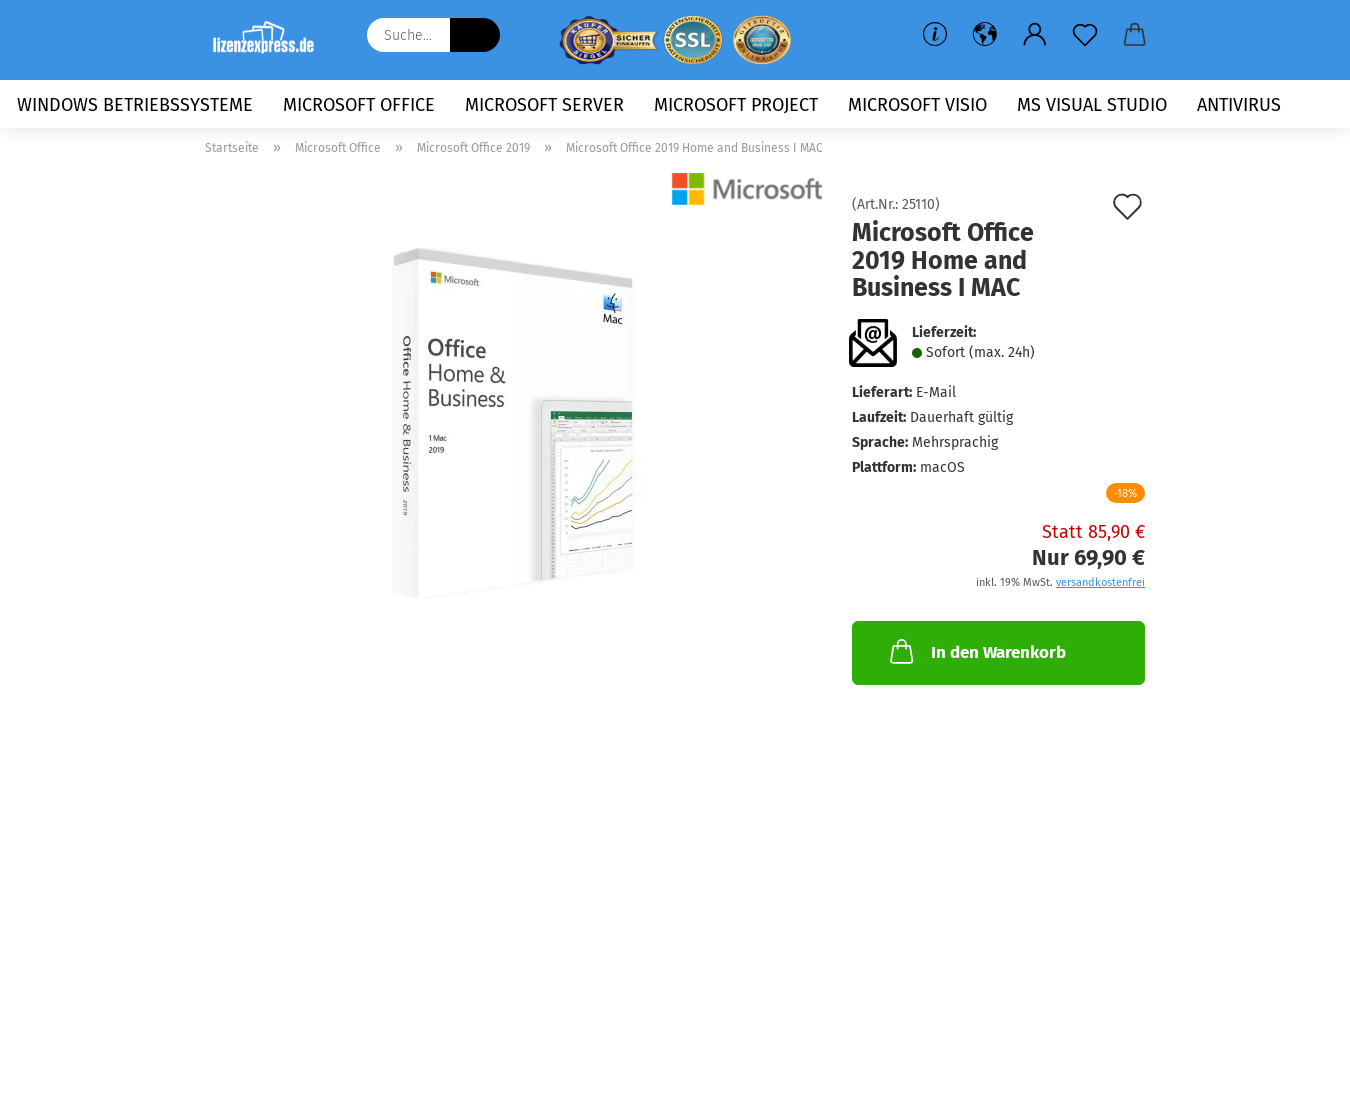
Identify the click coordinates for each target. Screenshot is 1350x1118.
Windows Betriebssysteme (135, 105)
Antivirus (1239, 105)
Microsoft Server (544, 105)
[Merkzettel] (1085, 35)
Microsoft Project (736, 105)
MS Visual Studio (1092, 105)
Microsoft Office (359, 105)
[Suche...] (475, 35)
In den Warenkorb (976, 651)
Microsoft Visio (917, 105)
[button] (985, 35)
